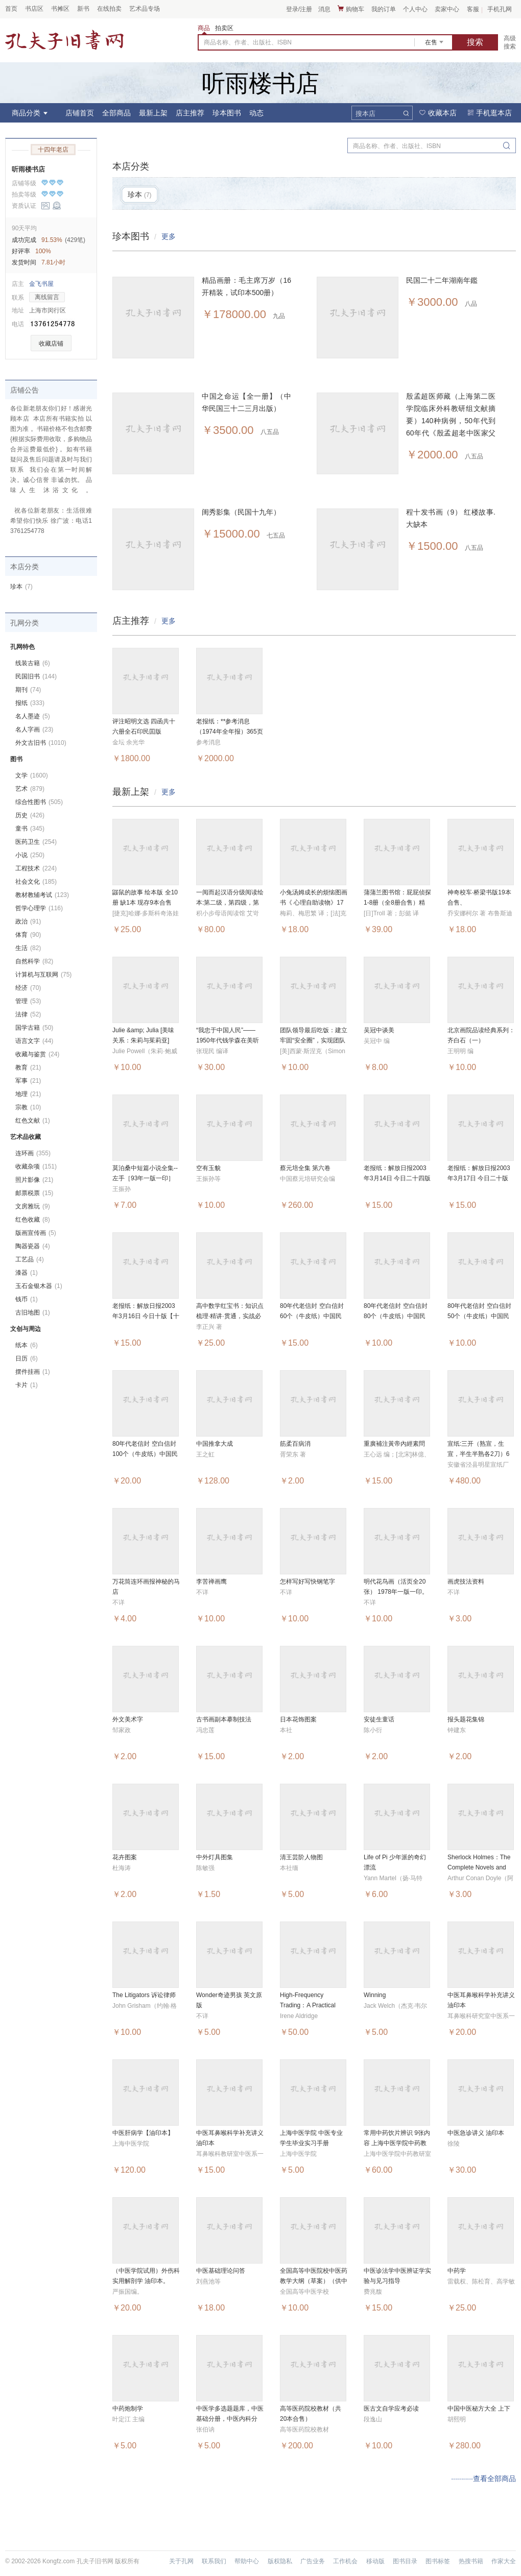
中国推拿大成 (214, 1443)
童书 (29, 828)
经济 (28, 987)
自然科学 (34, 961)
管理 (28, 1001)
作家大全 (503, 2561)
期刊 (28, 689)
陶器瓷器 (32, 1246)
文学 (31, 775)
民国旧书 (36, 676)
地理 (28, 1094)
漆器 (26, 1272)
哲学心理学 (39, 908)
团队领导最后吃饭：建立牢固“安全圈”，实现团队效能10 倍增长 (313, 1040)
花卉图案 (124, 1857)
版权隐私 (280, 2561)
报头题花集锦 (465, 1719)
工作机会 (345, 2561)
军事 (28, 1080)
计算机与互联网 (43, 974)
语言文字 (34, 1040)
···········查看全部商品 (483, 2478)
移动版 (375, 2561)
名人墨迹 (32, 716)
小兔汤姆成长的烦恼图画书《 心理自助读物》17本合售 (313, 902)
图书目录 (405, 2561)
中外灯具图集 (214, 1857)
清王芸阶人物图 (301, 1857)
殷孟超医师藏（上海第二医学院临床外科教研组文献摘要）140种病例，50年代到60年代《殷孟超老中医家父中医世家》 (450, 420)
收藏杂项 (36, 1166)
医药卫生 (36, 841)
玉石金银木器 (38, 1286)
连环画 (33, 1153)
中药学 (456, 2270)
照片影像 (34, 1179)
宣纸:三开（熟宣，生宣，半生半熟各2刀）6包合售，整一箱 (478, 1454)
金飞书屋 (41, 283)
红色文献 (32, 1120)
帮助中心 (246, 2561)
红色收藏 (32, 1219)
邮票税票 (34, 1193)
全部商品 (116, 113)
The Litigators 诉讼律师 (144, 1995)
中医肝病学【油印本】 (143, 2132)
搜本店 (365, 113)
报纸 (29, 703)
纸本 (26, 1345)
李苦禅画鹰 (211, 1581)
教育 (28, 1067)
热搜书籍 (471, 2561)
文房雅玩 (32, 1206)
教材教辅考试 (42, 894)
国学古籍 (34, 1027)
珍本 (21, 586)
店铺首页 (79, 113)
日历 (26, 1358)
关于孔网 (181, 2561)
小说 (29, 855)
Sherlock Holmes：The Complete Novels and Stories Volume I (478, 1867)
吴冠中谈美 (379, 1030)
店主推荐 (190, 113)
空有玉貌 (208, 1168)
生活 (28, 948)
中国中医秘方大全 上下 (478, 2408)
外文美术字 (127, 1719)
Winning (375, 1995)
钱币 (26, 1299)
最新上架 (153, 113)
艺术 (29, 788)
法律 (28, 1014)
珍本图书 (226, 113)
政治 (28, 921)
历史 (29, 815)
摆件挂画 (32, 1371)
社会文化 (36, 881)
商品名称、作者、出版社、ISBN (248, 42)
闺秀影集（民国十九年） (241, 512)
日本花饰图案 (298, 1719)
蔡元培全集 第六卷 (305, 1168)
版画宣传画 (35, 1232)
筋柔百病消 (295, 1443)
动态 (256, 113)
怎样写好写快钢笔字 (307, 1581)
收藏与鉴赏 (37, 1054)
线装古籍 (32, 663)
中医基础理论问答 (220, 2270)
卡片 (26, 1385)
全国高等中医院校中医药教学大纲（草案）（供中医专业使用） (313, 2281)
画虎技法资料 (465, 1581)
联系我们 (214, 2561)
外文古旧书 (40, 742)
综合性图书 (39, 802)
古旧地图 (32, 1312)
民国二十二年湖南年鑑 (442, 280)
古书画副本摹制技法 (223, 1719)
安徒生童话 (379, 1719)
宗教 (28, 1107)
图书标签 (437, 2561)
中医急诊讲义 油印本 (475, 2132)
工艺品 (29, 1259)
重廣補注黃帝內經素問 (394, 1443)
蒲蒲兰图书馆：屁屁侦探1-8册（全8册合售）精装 (397, 902)
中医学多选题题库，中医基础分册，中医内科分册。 (230, 2419)
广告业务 (312, 2561)
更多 (168, 236)
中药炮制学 (127, 2408)
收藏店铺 (51, 343)
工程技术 (36, 868)
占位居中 (64, 40)
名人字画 (34, 729)
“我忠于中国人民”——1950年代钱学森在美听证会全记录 (227, 1040)
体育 (28, 934)
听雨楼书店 (28, 169)
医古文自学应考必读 (391, 2408)
